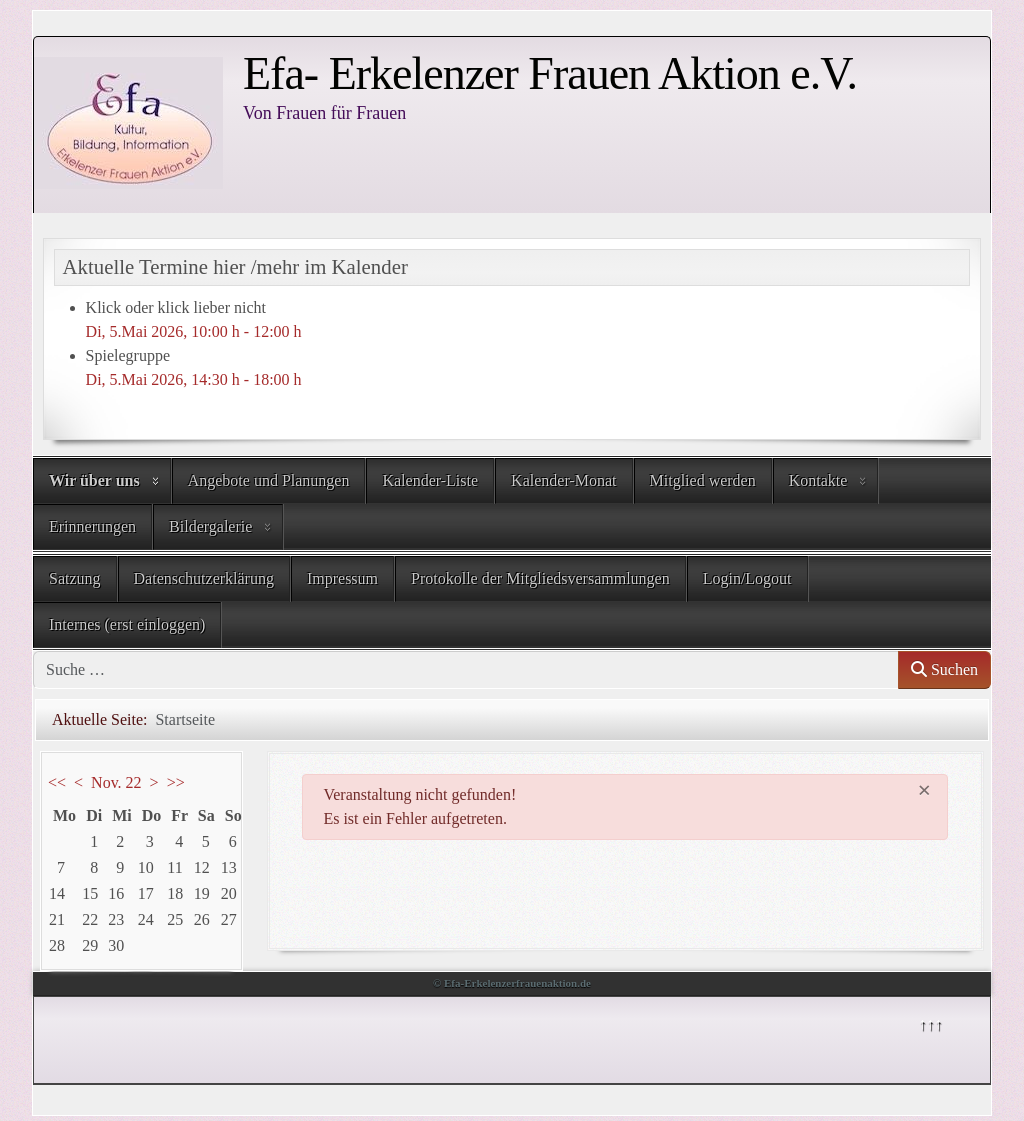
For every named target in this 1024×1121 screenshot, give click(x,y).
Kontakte (818, 480)
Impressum (342, 578)
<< (57, 782)
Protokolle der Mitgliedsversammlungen (540, 578)
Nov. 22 (116, 782)
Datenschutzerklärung (204, 578)
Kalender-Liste (430, 480)
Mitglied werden (703, 480)
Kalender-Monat (563, 480)
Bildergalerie (210, 526)
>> (176, 782)
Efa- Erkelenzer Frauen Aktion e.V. (550, 73)
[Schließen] (925, 790)
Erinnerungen (92, 526)
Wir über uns (94, 480)
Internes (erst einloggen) (127, 624)
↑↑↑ (930, 1023)
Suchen (944, 669)
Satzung (75, 578)
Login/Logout (747, 578)
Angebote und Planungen (269, 480)
